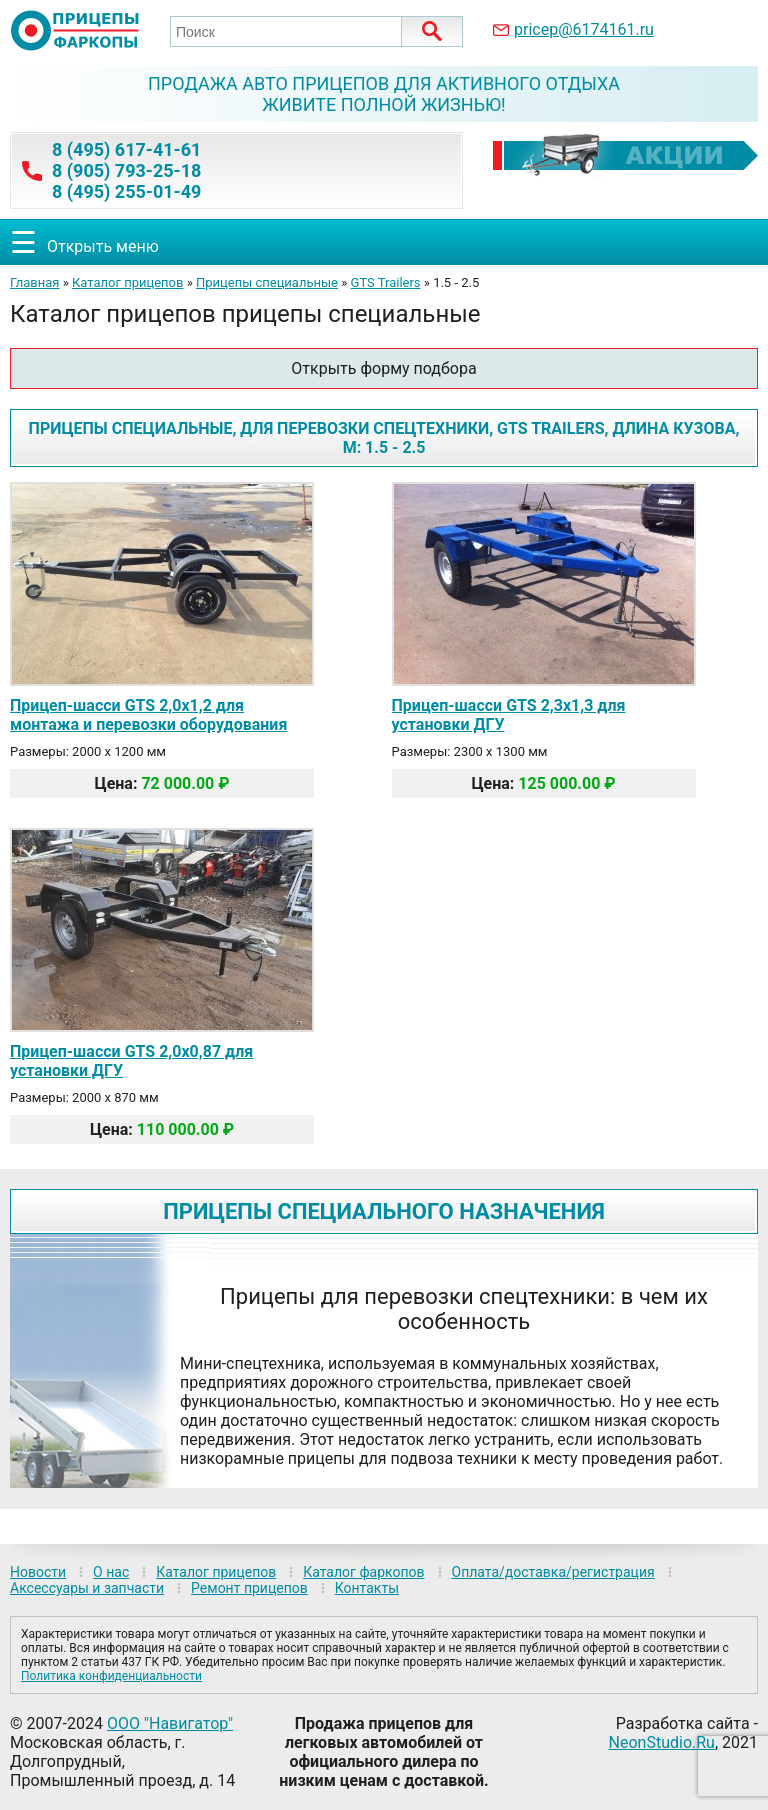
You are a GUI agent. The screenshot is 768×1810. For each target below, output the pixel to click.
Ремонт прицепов (249, 1588)
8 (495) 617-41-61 (126, 149)
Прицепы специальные (267, 282)
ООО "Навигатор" (170, 1723)
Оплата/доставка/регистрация (553, 1572)
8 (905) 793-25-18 (126, 170)
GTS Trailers (386, 282)
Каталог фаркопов (363, 1572)
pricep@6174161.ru (584, 29)
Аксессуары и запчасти (87, 1588)
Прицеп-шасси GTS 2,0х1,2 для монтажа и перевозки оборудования (148, 715)
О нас (111, 1572)
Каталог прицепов (127, 282)
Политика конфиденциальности (111, 1676)
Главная (34, 282)
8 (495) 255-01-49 (126, 191)
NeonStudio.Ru (662, 1742)
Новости (38, 1572)
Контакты (367, 1588)
